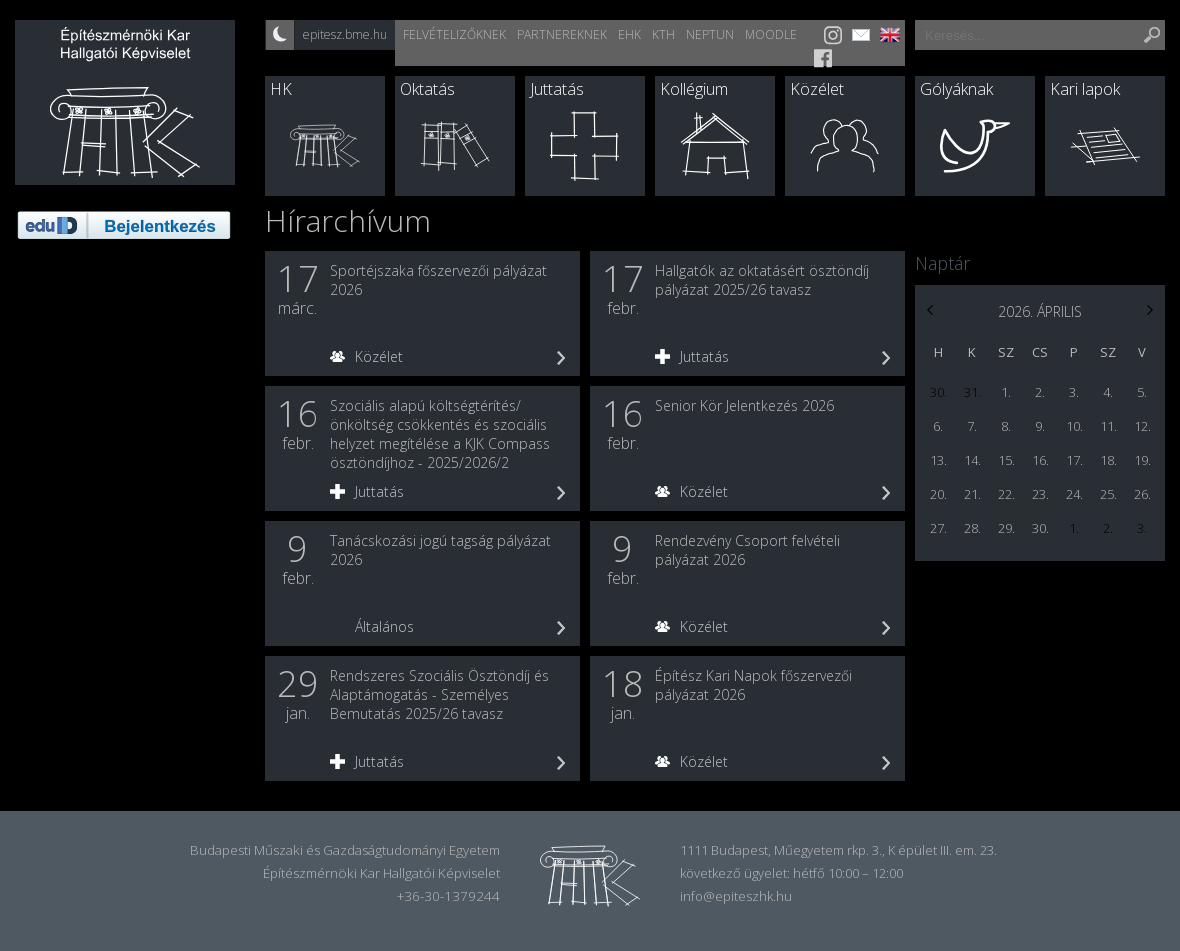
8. (1006, 426)
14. (972, 460)
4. (1108, 392)
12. (1142, 426)
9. (1040, 426)
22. (1006, 494)
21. (972, 494)
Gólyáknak (956, 89)
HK (281, 89)
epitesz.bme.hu (345, 34)
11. (1108, 426)
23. (1040, 494)
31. (972, 392)
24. (1074, 494)
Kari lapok (1085, 89)
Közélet (817, 89)
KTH (663, 34)
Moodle (771, 34)
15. (1006, 460)
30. (938, 392)
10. (1074, 426)
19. (1142, 460)
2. (1040, 392)
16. (1040, 460)
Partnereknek (562, 34)
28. (972, 528)
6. (938, 426)
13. (938, 460)
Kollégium (694, 89)
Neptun (710, 34)
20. (938, 494)
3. (1074, 392)
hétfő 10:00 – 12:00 (848, 873)
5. (1142, 392)
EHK (629, 34)
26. (1142, 494)
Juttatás (557, 89)
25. (1108, 494)
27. (938, 528)
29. (1006, 528)
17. (1074, 460)
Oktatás (427, 89)
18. (1108, 460)
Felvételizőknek (454, 34)
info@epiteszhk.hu (736, 896)
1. (1006, 392)
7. (972, 426)
